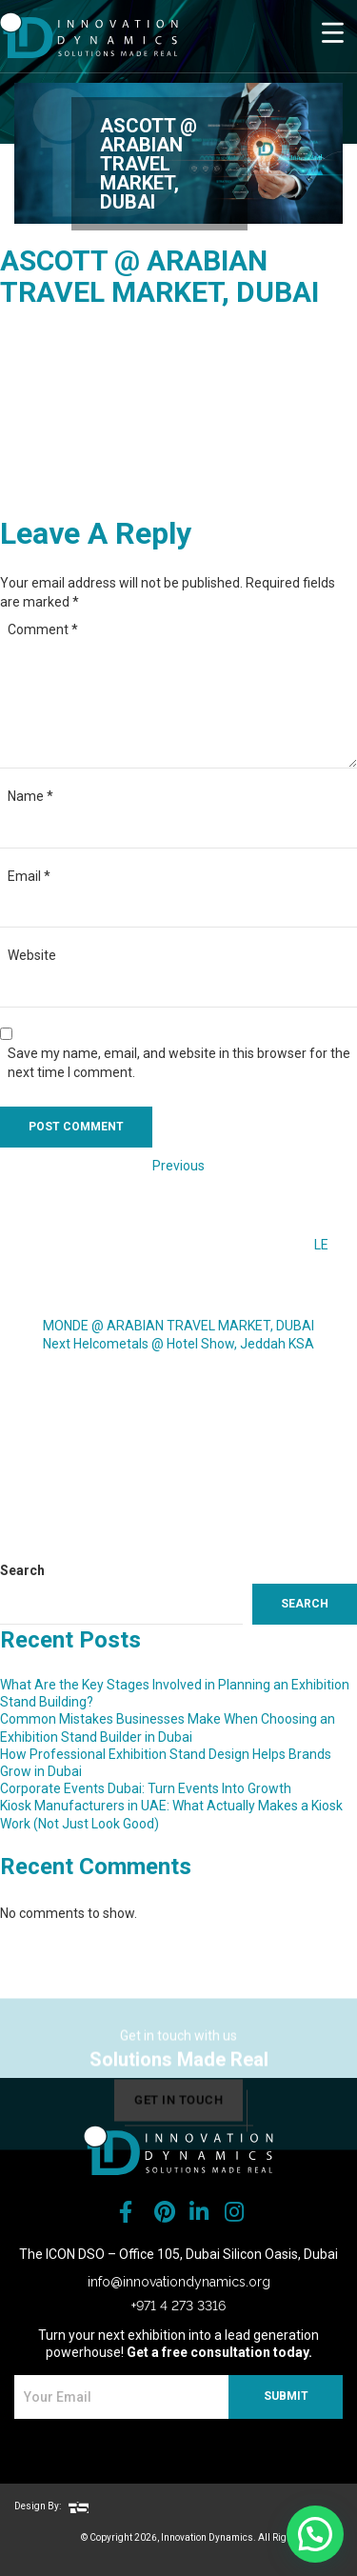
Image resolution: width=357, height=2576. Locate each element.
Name (30, 796)
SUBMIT (286, 2396)
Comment (43, 629)
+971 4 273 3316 (178, 2305)
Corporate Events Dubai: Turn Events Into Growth (145, 1788)
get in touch (178, 2114)
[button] (315, 2534)
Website (32, 955)
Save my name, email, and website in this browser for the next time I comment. (179, 1063)
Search (22, 1570)
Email (29, 876)
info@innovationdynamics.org (179, 2281)
